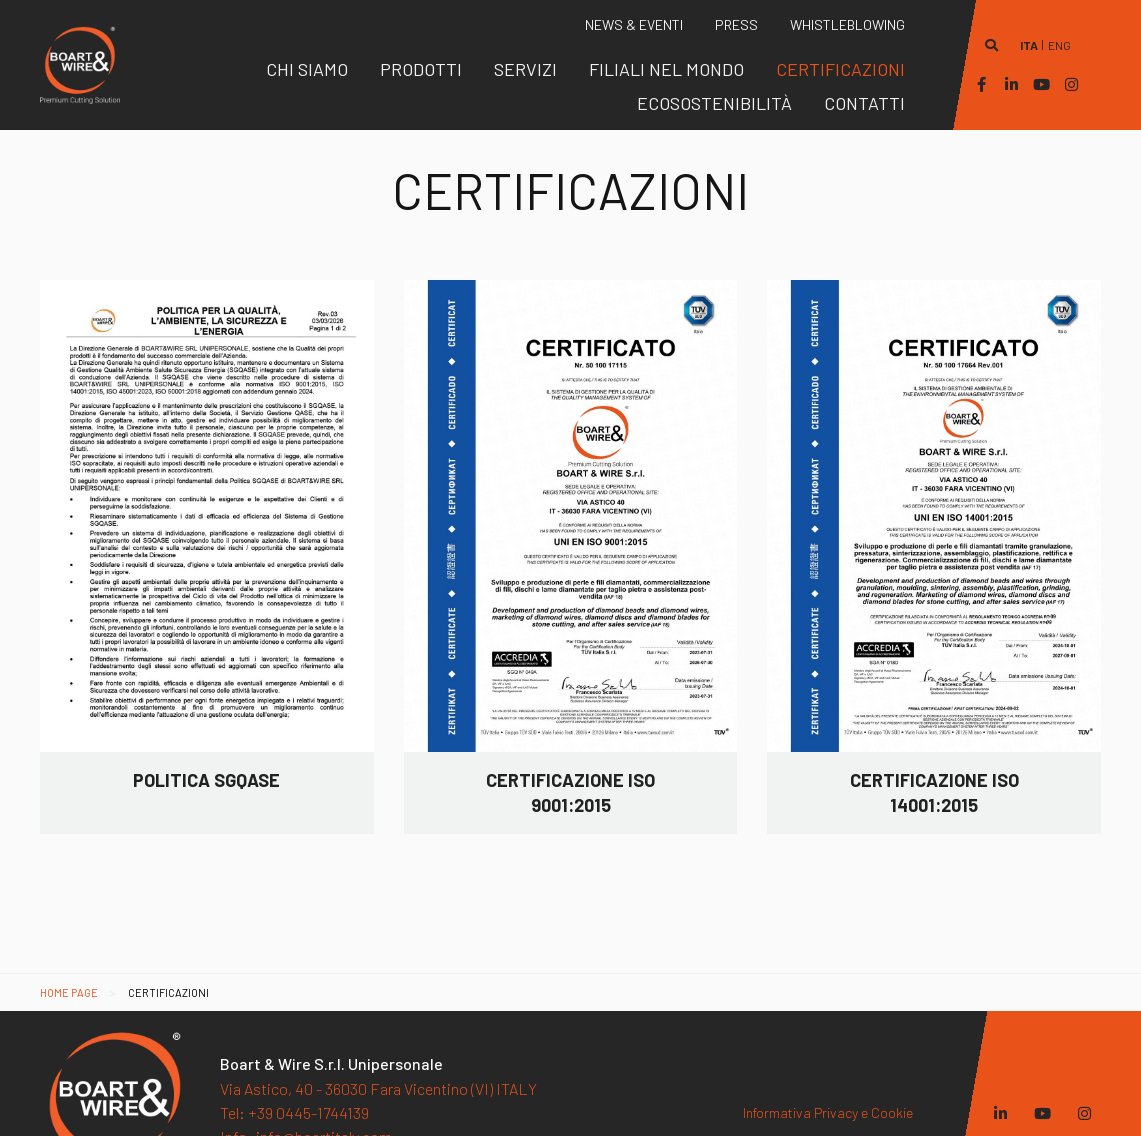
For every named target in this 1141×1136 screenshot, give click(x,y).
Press (736, 24)
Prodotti (421, 69)
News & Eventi (634, 24)
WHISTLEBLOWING (847, 24)
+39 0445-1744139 (294, 1104)
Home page (69, 992)
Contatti (864, 103)
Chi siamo (307, 69)
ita (1029, 45)
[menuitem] (307, 69)
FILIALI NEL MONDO (666, 69)
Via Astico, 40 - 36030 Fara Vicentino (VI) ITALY (378, 1079)
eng (1059, 45)
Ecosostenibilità (714, 103)
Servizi (525, 69)
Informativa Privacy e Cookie (828, 1104)
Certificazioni (840, 69)
